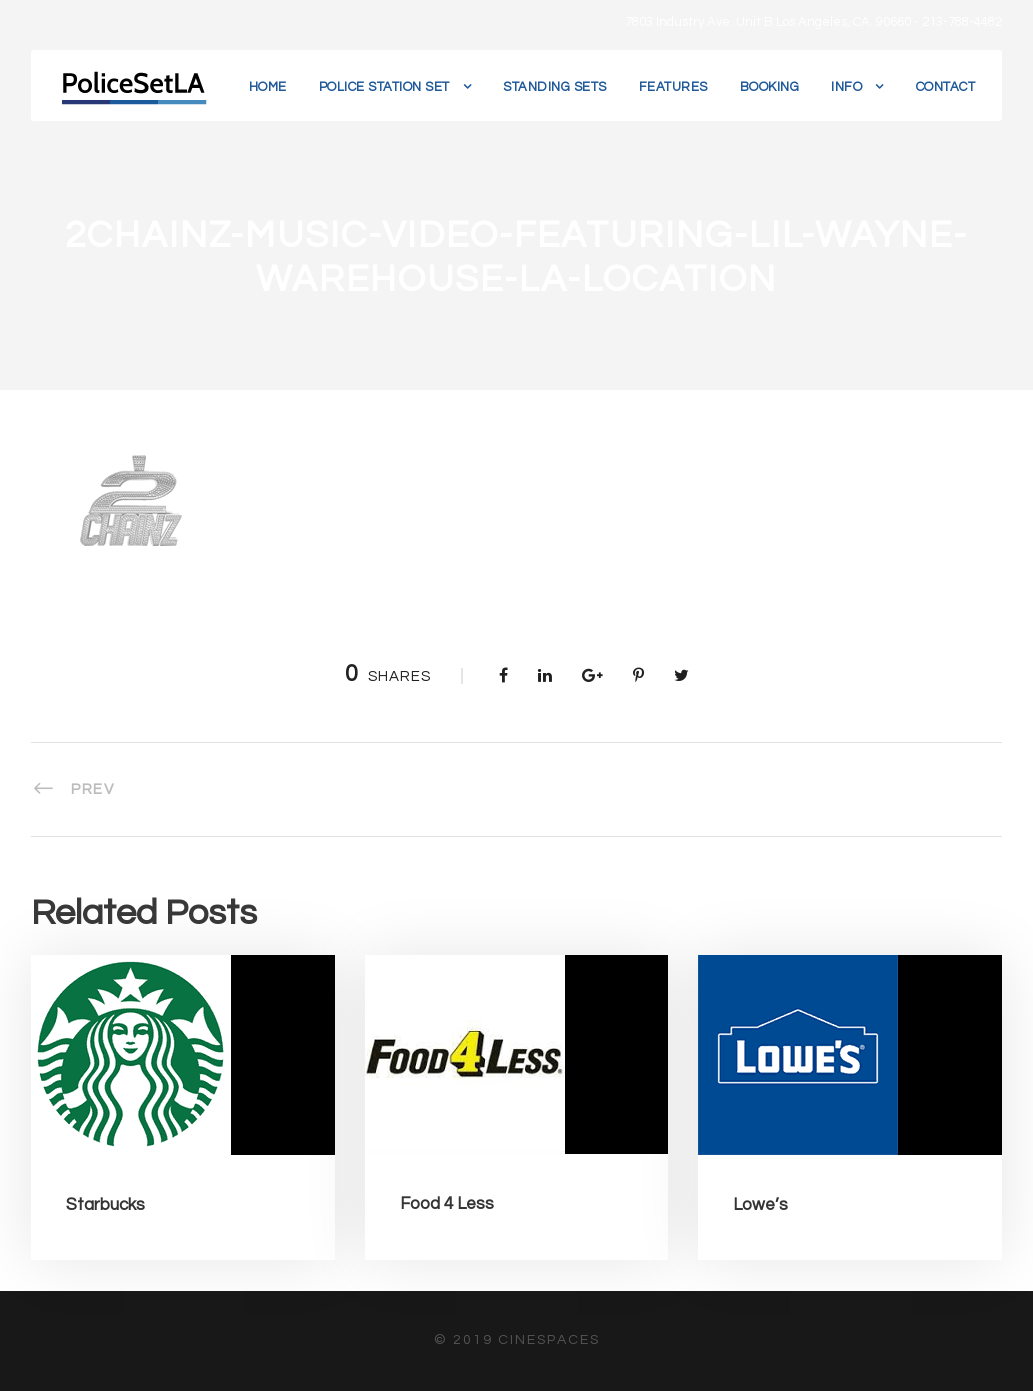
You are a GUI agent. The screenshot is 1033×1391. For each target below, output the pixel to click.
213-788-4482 (962, 22)
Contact (946, 87)
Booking (770, 87)
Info (846, 87)
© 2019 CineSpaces (517, 1340)
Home (268, 87)
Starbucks (105, 1205)
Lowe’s (760, 1205)
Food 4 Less (447, 1204)
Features (673, 87)
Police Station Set (384, 87)
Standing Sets (555, 87)
